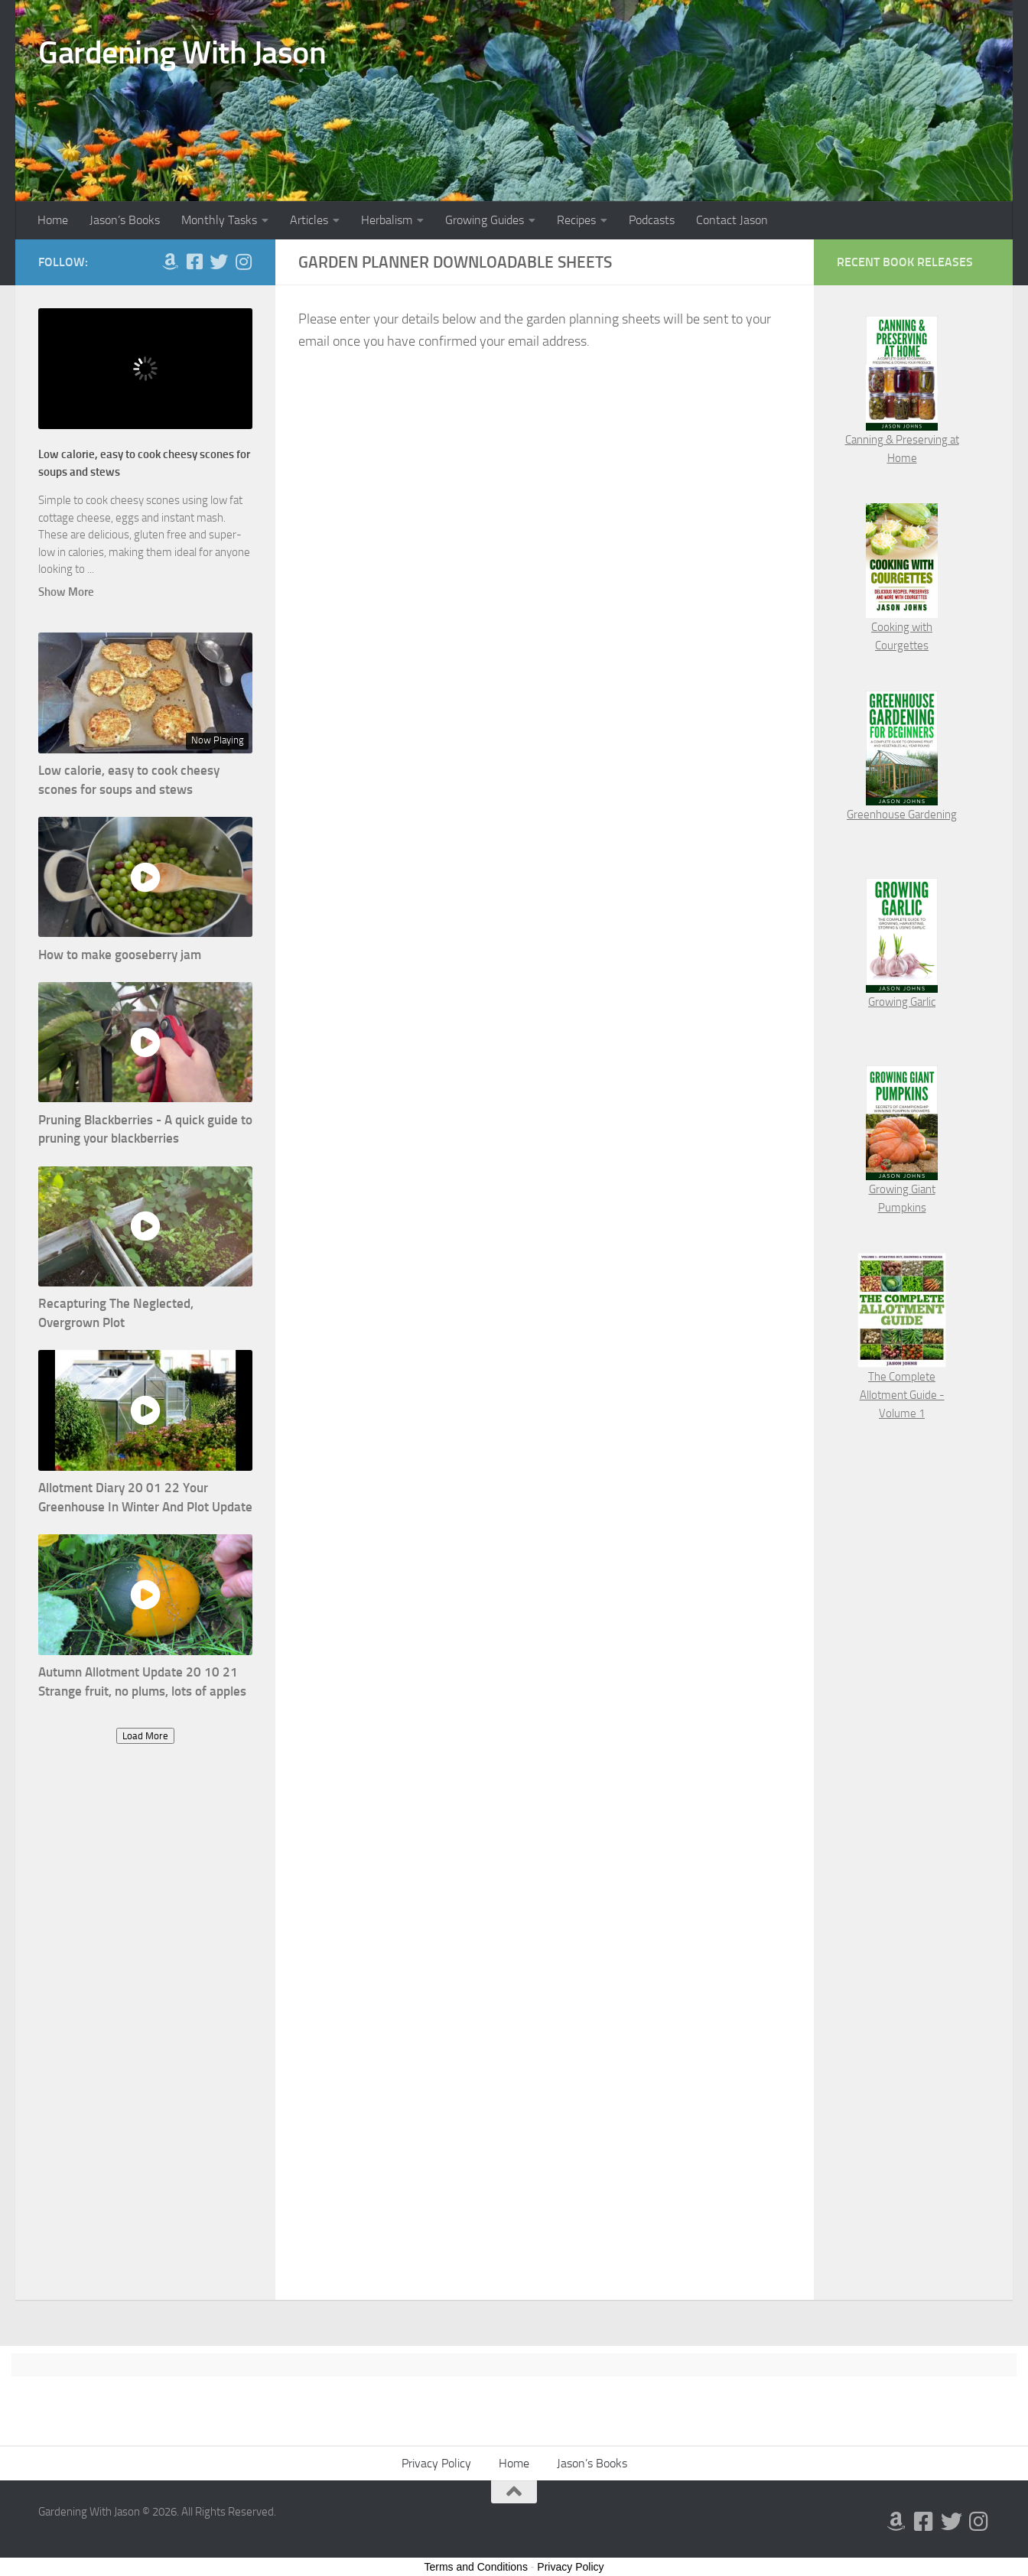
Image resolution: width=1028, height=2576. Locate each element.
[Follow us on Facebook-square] (194, 261)
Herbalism (386, 220)
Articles (309, 220)
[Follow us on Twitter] (219, 261)
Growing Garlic (901, 1002)
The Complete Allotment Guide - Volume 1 (902, 1395)
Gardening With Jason (182, 53)
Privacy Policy (436, 2463)
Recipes (576, 220)
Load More (145, 1736)
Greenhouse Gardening (902, 814)
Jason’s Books (124, 220)
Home (52, 220)
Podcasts (652, 220)
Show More (66, 592)
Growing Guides (484, 220)
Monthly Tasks (219, 220)
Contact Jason (732, 220)
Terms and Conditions (476, 2567)
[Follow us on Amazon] (170, 261)
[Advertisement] (145, 2037)
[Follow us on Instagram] (243, 261)
